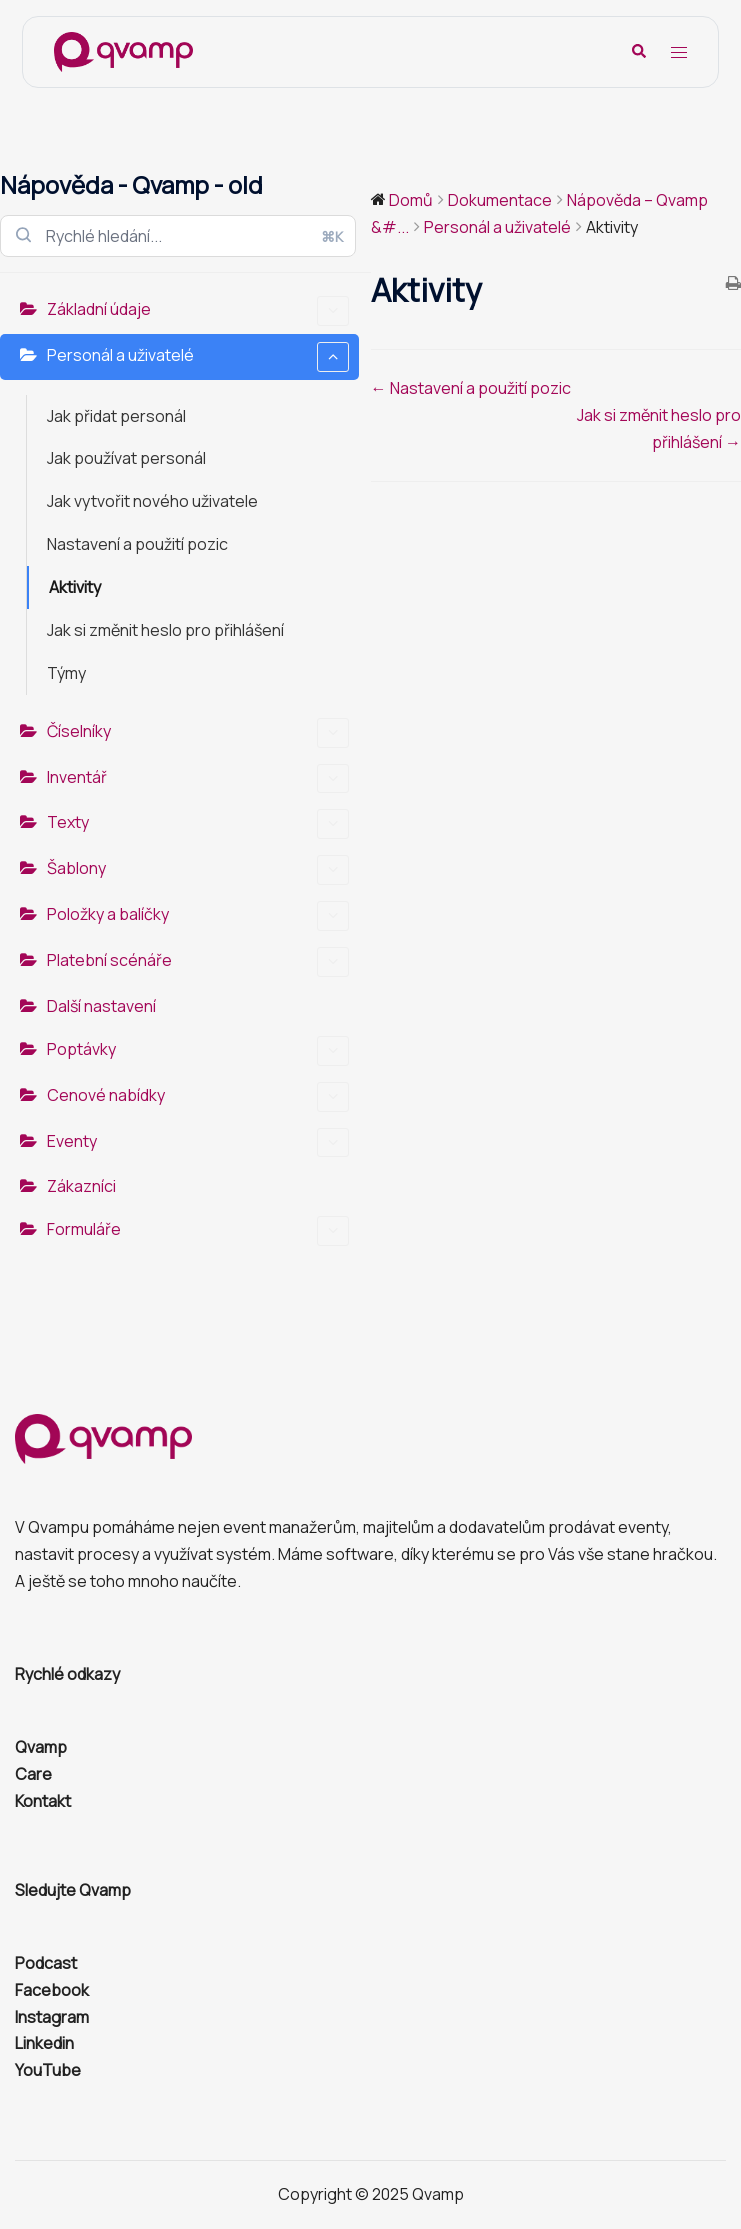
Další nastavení (101, 1006)
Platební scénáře (198, 962)
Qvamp (41, 1747)
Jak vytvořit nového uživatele (152, 501)
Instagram (52, 2017)
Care (33, 1774)
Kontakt (43, 1801)
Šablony (198, 870)
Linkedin (44, 2043)
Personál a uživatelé (198, 357)
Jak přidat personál (116, 416)
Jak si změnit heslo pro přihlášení (165, 630)
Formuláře (198, 1231)
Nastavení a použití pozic (137, 544)
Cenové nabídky (198, 1097)
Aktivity (75, 587)
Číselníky (198, 733)
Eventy (198, 1143)
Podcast (46, 1963)
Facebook (52, 1990)
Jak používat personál (126, 458)
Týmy (66, 673)
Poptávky (198, 1051)
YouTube (48, 2070)
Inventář (198, 779)
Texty (198, 824)
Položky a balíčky (198, 916)
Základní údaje (198, 311)
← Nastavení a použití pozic (471, 388)
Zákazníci (81, 1186)
